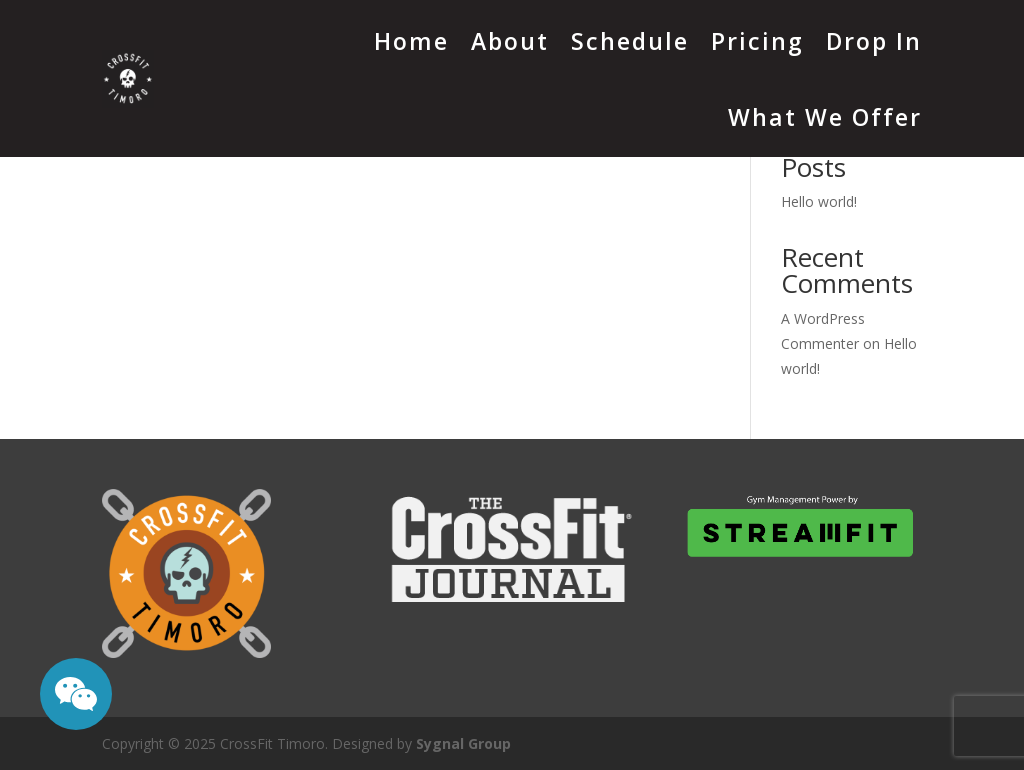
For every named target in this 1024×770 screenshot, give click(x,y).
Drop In (874, 41)
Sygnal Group (463, 743)
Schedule (630, 41)
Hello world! (819, 201)
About (510, 41)
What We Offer (825, 117)
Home (411, 41)
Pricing (757, 41)
